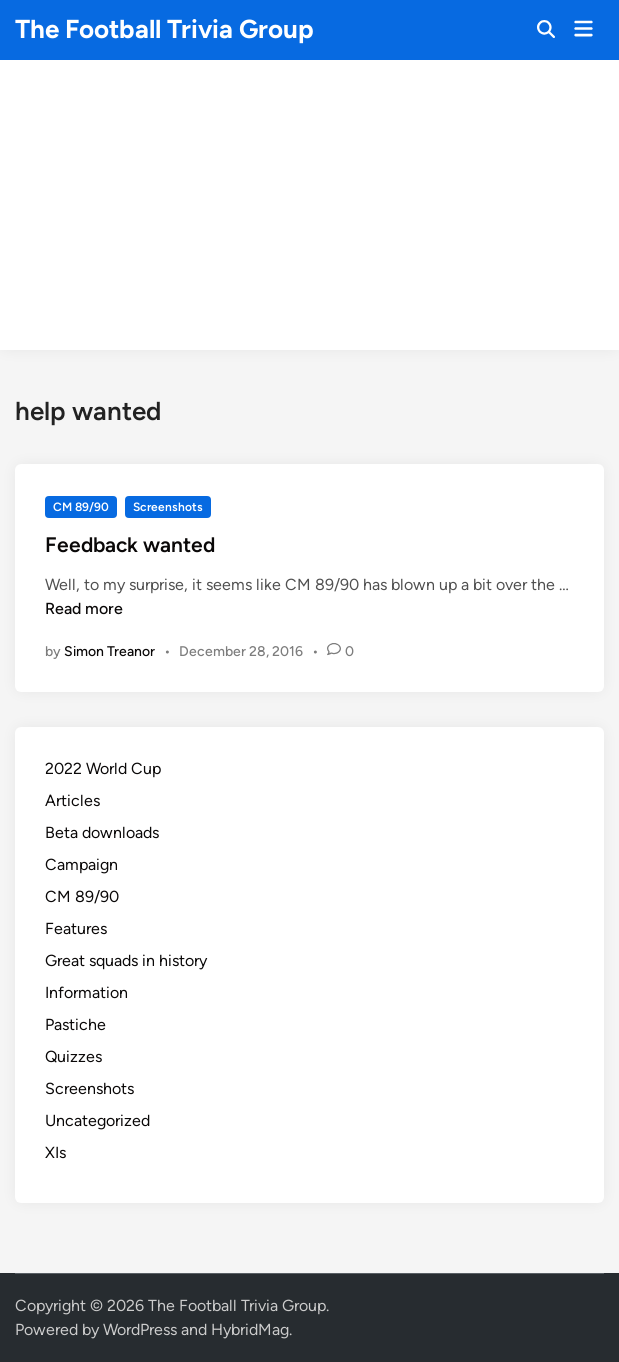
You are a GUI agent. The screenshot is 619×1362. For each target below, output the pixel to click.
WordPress (140, 1329)
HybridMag (250, 1329)
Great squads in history (126, 960)
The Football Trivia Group (164, 29)
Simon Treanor (109, 651)
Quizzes (73, 1056)
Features (76, 928)
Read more (84, 608)
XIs (55, 1152)
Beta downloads (102, 832)
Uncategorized (97, 1120)
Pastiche (75, 1024)
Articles (72, 800)
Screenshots (168, 507)
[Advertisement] (309, 210)
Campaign (81, 864)
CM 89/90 (81, 507)
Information (86, 992)
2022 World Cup (103, 768)
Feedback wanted (130, 544)
